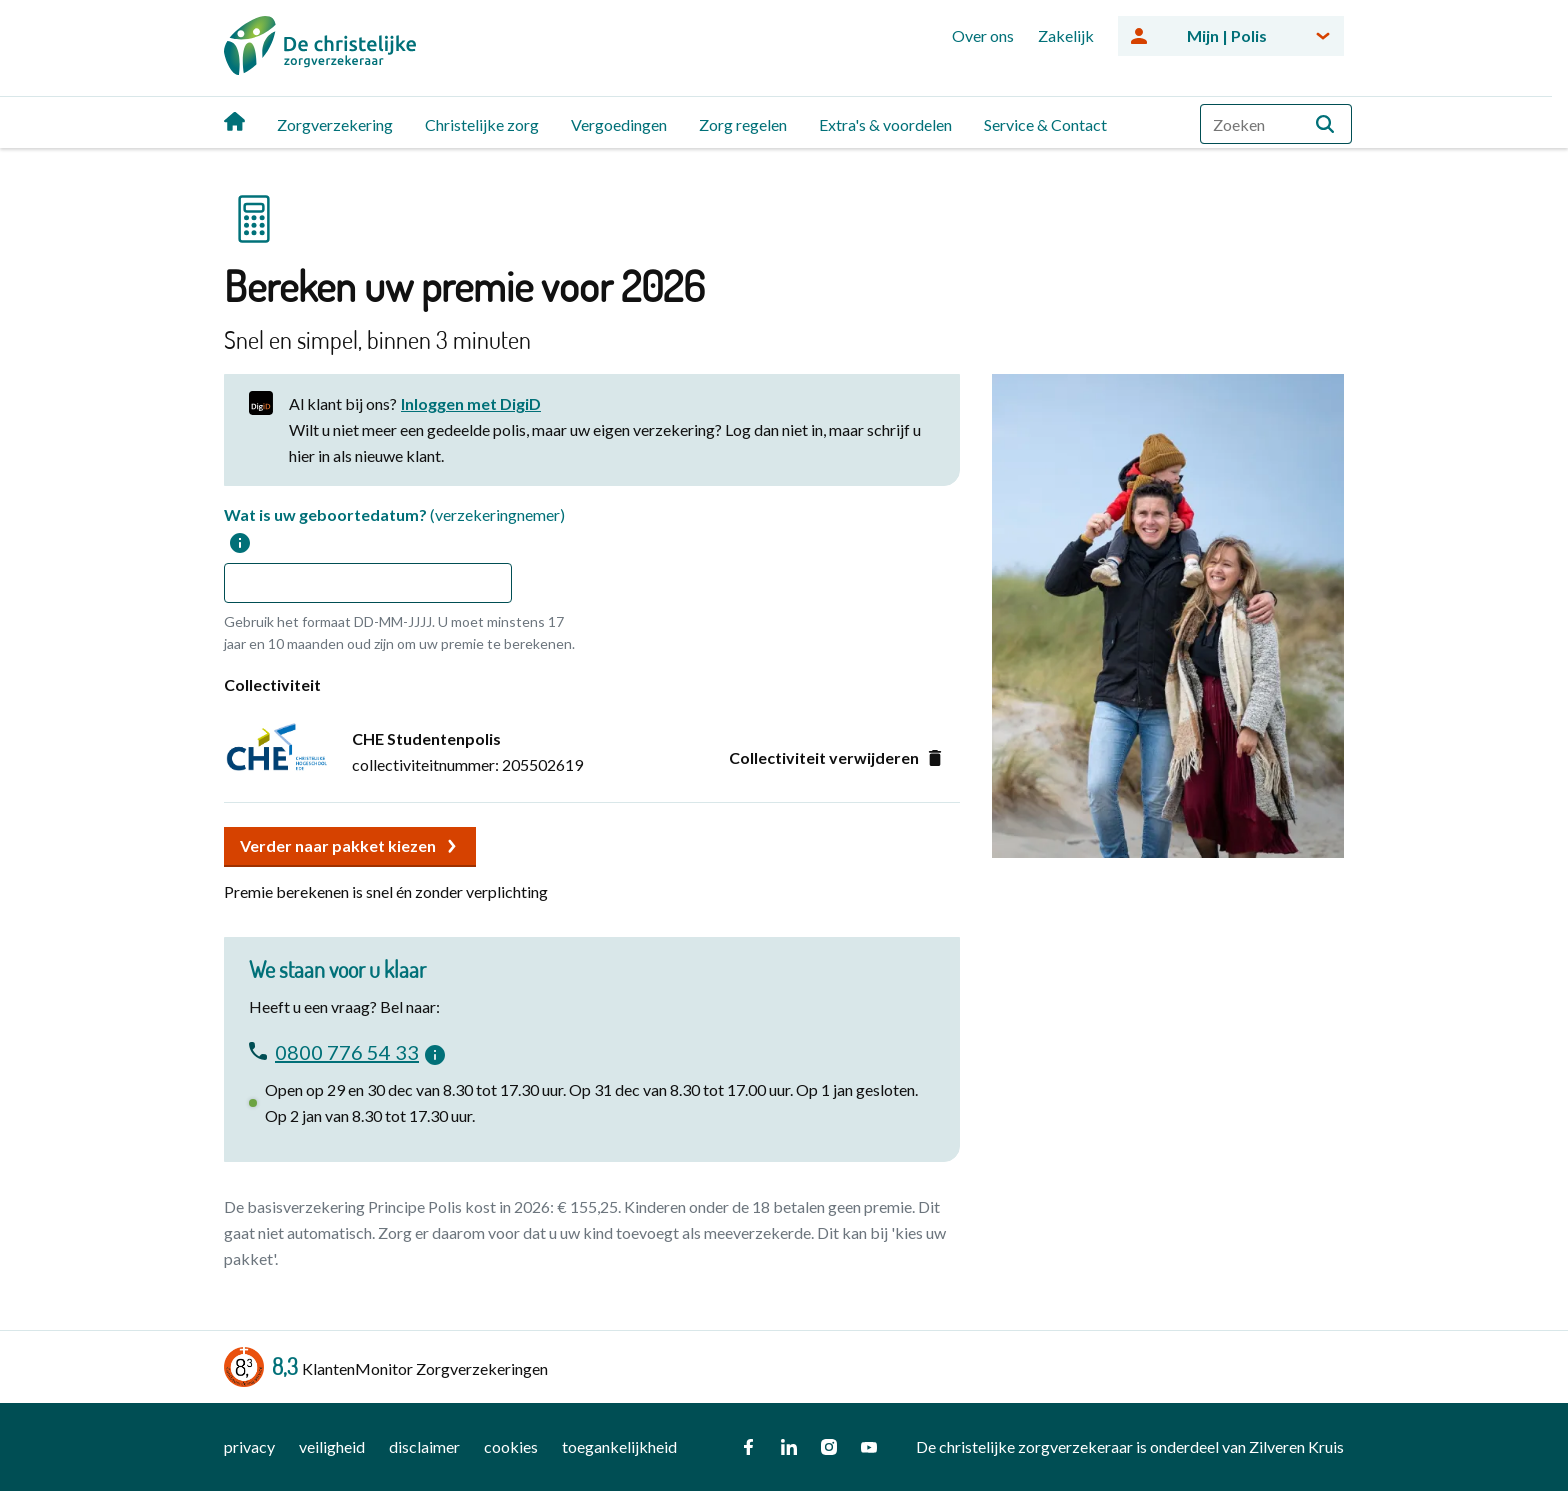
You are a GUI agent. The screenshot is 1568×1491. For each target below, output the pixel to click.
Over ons (983, 35)
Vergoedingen (619, 124)
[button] (1325, 124)
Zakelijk (1066, 35)
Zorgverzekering (335, 124)
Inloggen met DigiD (471, 403)
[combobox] (1276, 124)
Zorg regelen (743, 124)
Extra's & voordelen (885, 124)
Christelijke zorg (482, 124)
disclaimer (424, 1446)
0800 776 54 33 (347, 1050)
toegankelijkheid (619, 1446)
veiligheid (332, 1446)
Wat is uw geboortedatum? (394, 528)
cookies (511, 1446)
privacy (249, 1446)
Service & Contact (1045, 124)
